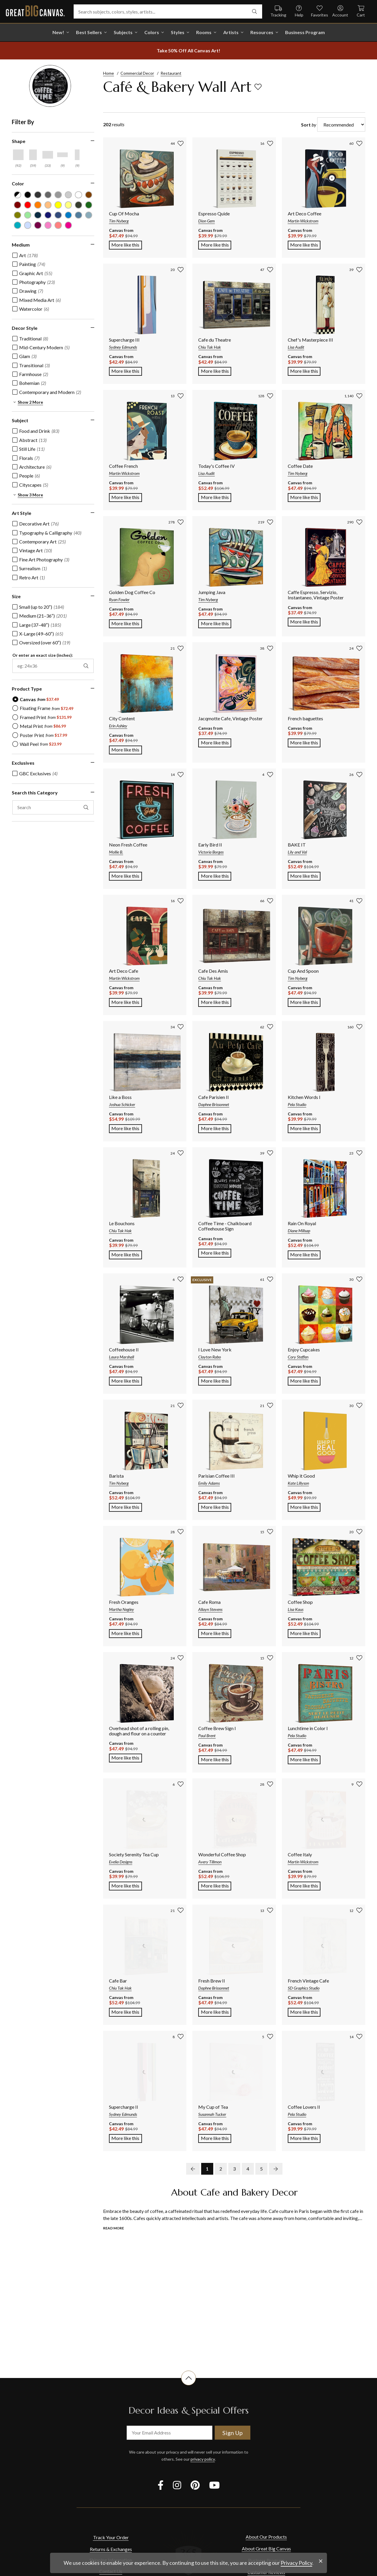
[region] (56, 478)
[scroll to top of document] (188, 2385)
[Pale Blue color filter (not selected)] (28, 225)
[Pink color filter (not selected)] (58, 225)
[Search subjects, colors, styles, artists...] (168, 11)
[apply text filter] (86, 807)
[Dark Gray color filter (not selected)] (38, 195)
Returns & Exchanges (111, 2549)
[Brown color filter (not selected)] (88, 195)
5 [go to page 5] (261, 2168)
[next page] (275, 2169)
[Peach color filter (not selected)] (48, 205)
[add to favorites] (258, 86)
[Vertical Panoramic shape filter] (77, 155)
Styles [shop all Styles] (177, 32)
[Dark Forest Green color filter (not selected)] (78, 205)
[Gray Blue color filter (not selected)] (78, 215)
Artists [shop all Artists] (231, 32)
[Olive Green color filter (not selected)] (17, 215)
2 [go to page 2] (220, 2168)
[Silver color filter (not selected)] (68, 195)
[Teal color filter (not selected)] (17, 225)
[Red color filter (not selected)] (28, 205)
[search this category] (53, 807)
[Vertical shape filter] (33, 155)
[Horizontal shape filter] (48, 154)
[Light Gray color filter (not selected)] (58, 195)
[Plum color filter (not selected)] (38, 225)
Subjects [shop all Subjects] (123, 32)
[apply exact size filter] (86, 665)
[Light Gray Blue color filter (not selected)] (88, 215)
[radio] (35, 699)
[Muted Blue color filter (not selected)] (58, 215)
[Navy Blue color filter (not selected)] (38, 215)
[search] (254, 11)
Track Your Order (111, 2537)
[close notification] (321, 2561)
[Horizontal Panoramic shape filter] (62, 155)
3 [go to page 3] (234, 2168)
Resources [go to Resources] (261, 32)
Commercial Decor (137, 73)
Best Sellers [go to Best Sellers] (89, 32)
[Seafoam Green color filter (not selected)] (28, 215)
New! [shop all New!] (58, 32)
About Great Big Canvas (266, 2548)
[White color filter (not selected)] (78, 195)
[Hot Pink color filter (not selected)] (48, 225)
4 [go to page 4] (248, 2168)
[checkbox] (25, 255)
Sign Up (232, 2432)
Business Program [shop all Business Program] (305, 32)
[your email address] (169, 2433)
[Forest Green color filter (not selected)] (88, 205)
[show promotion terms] (188, 50)
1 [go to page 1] (207, 2168)
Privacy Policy (296, 2563)
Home (108, 73)
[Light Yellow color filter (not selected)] (68, 205)
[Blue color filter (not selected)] (68, 215)
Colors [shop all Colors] (151, 32)
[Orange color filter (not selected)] (38, 205)
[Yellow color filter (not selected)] (58, 205)
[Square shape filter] (18, 155)
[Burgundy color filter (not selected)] (17, 205)
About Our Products (266, 2537)
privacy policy (203, 2459)
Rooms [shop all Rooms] (203, 32)
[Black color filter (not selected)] (28, 195)
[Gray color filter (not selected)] (48, 195)
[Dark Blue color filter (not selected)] (48, 215)
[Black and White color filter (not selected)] (17, 195)
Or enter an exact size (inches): (42, 655)
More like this (126, 244)
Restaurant (171, 73)
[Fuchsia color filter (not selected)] (68, 225)
